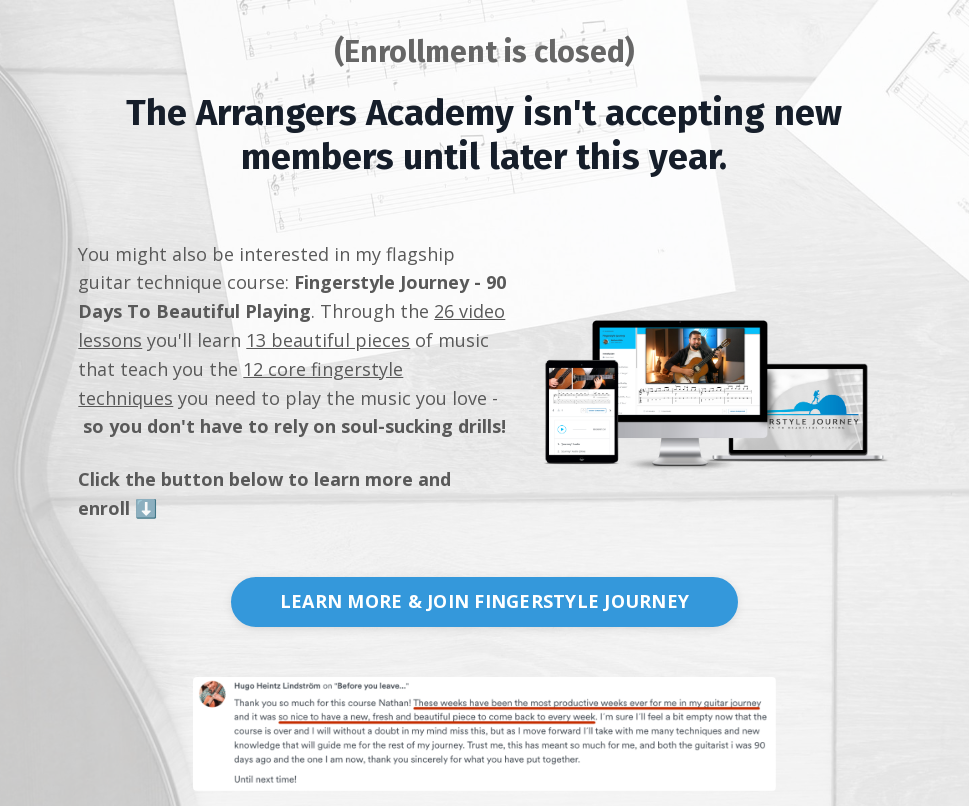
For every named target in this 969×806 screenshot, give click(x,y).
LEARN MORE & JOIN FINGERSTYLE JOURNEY (484, 601)
